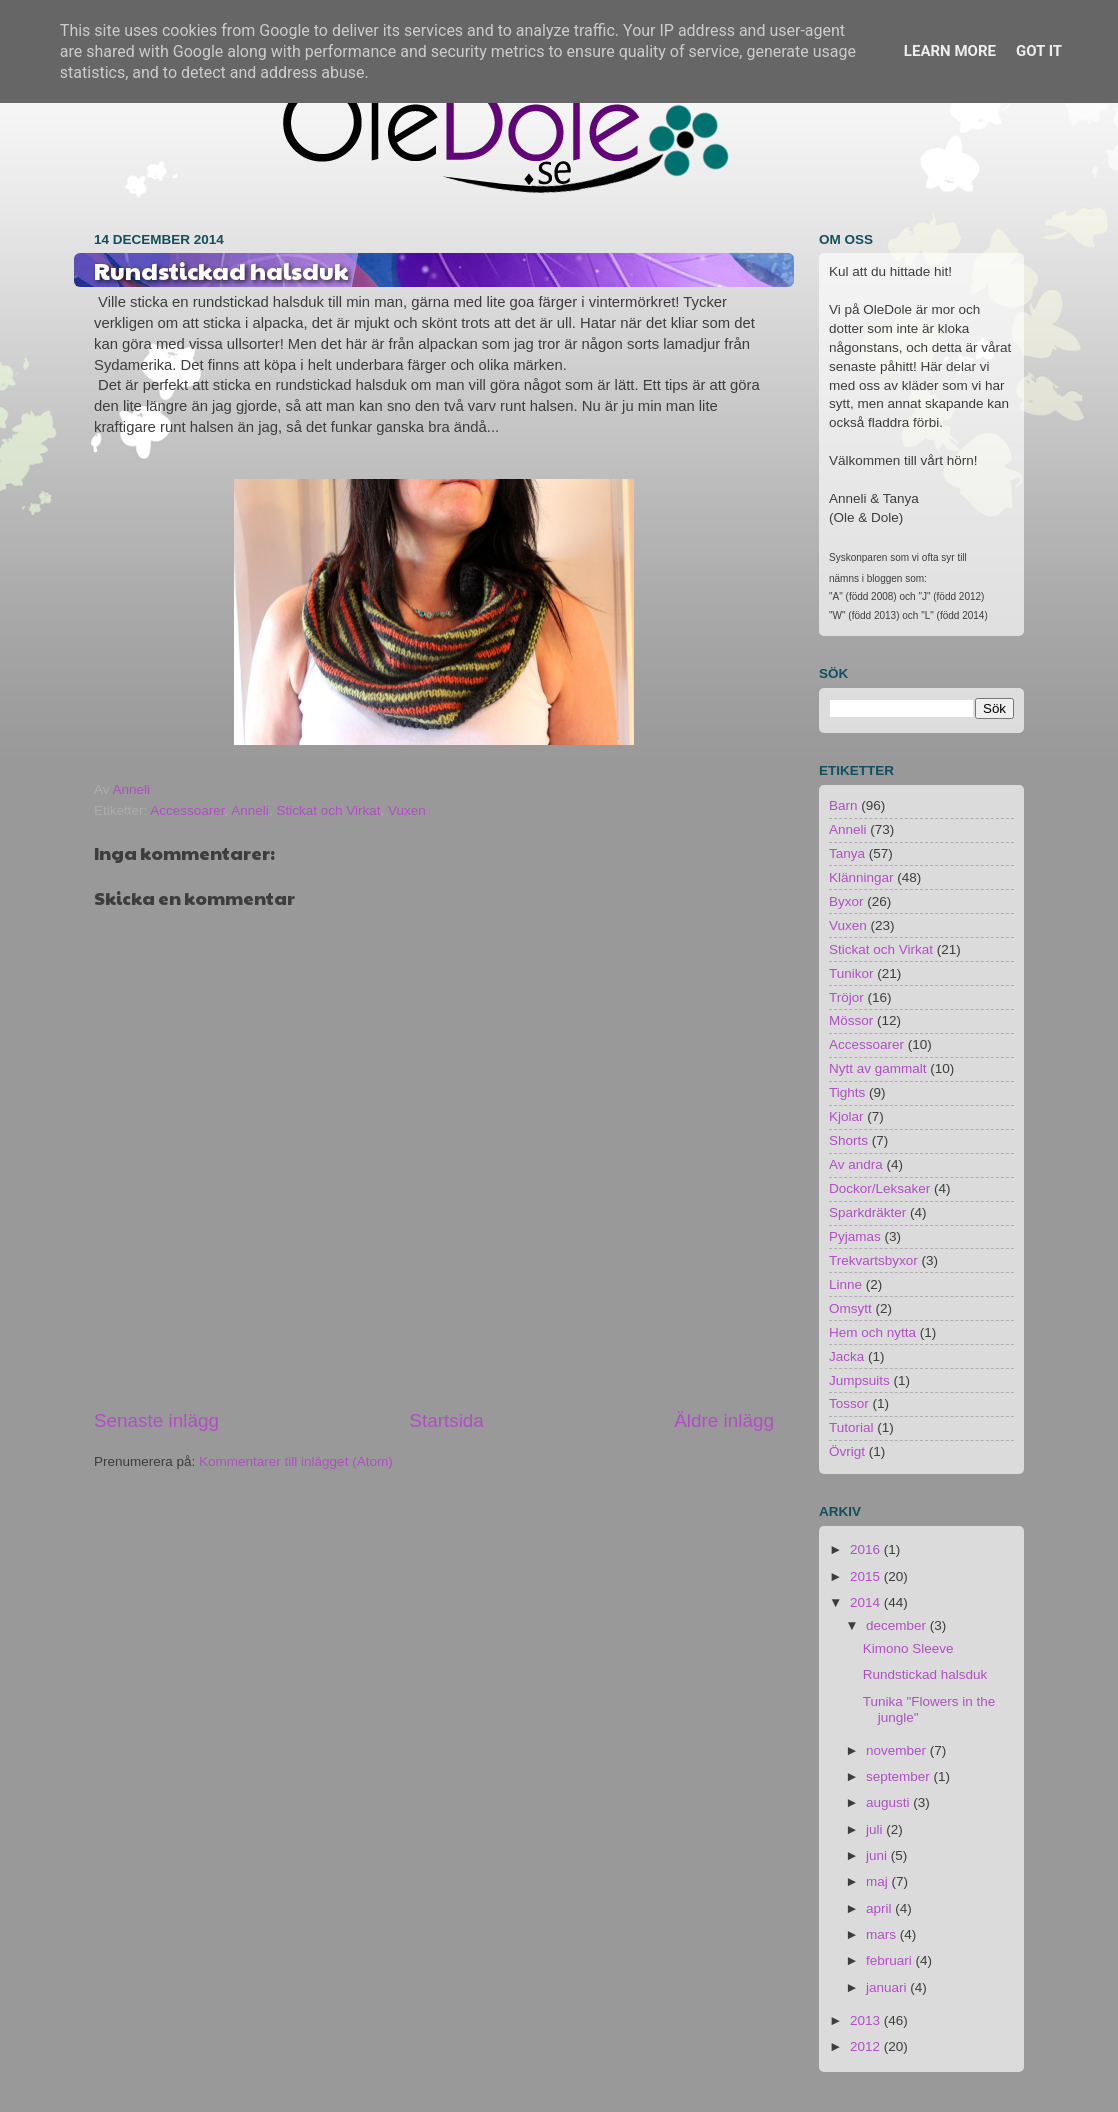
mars (883, 1934)
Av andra (856, 1164)
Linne (845, 1284)
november (898, 1750)
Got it (1039, 51)
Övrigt (847, 1451)
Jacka (846, 1356)
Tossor (849, 1403)
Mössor (851, 1020)
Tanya (847, 853)
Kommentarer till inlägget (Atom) (296, 1461)
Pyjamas (855, 1236)
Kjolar (846, 1116)
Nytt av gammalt (878, 1068)
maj (879, 1881)
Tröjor (846, 997)
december (898, 1625)
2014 (867, 1602)
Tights (847, 1092)
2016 (867, 1549)
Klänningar (861, 877)
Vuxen (407, 810)
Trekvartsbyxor (873, 1260)
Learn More (950, 51)
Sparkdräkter (867, 1212)
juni (878, 1855)
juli (876, 1829)
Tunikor (851, 973)
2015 (867, 1576)
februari (891, 1960)
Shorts (848, 1140)
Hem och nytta (872, 1332)
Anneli (250, 810)
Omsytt (850, 1308)
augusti (889, 1802)
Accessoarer (187, 810)
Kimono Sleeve (908, 1648)
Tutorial (851, 1427)
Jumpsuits (859, 1380)
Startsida (446, 1420)
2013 (867, 2020)
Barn (843, 805)
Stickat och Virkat (328, 810)
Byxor (846, 901)
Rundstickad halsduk (925, 1674)
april (880, 1908)
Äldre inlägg (724, 1420)
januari (888, 1987)
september (900, 1776)
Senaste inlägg (156, 1420)
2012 (867, 2046)
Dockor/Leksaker (879, 1188)
